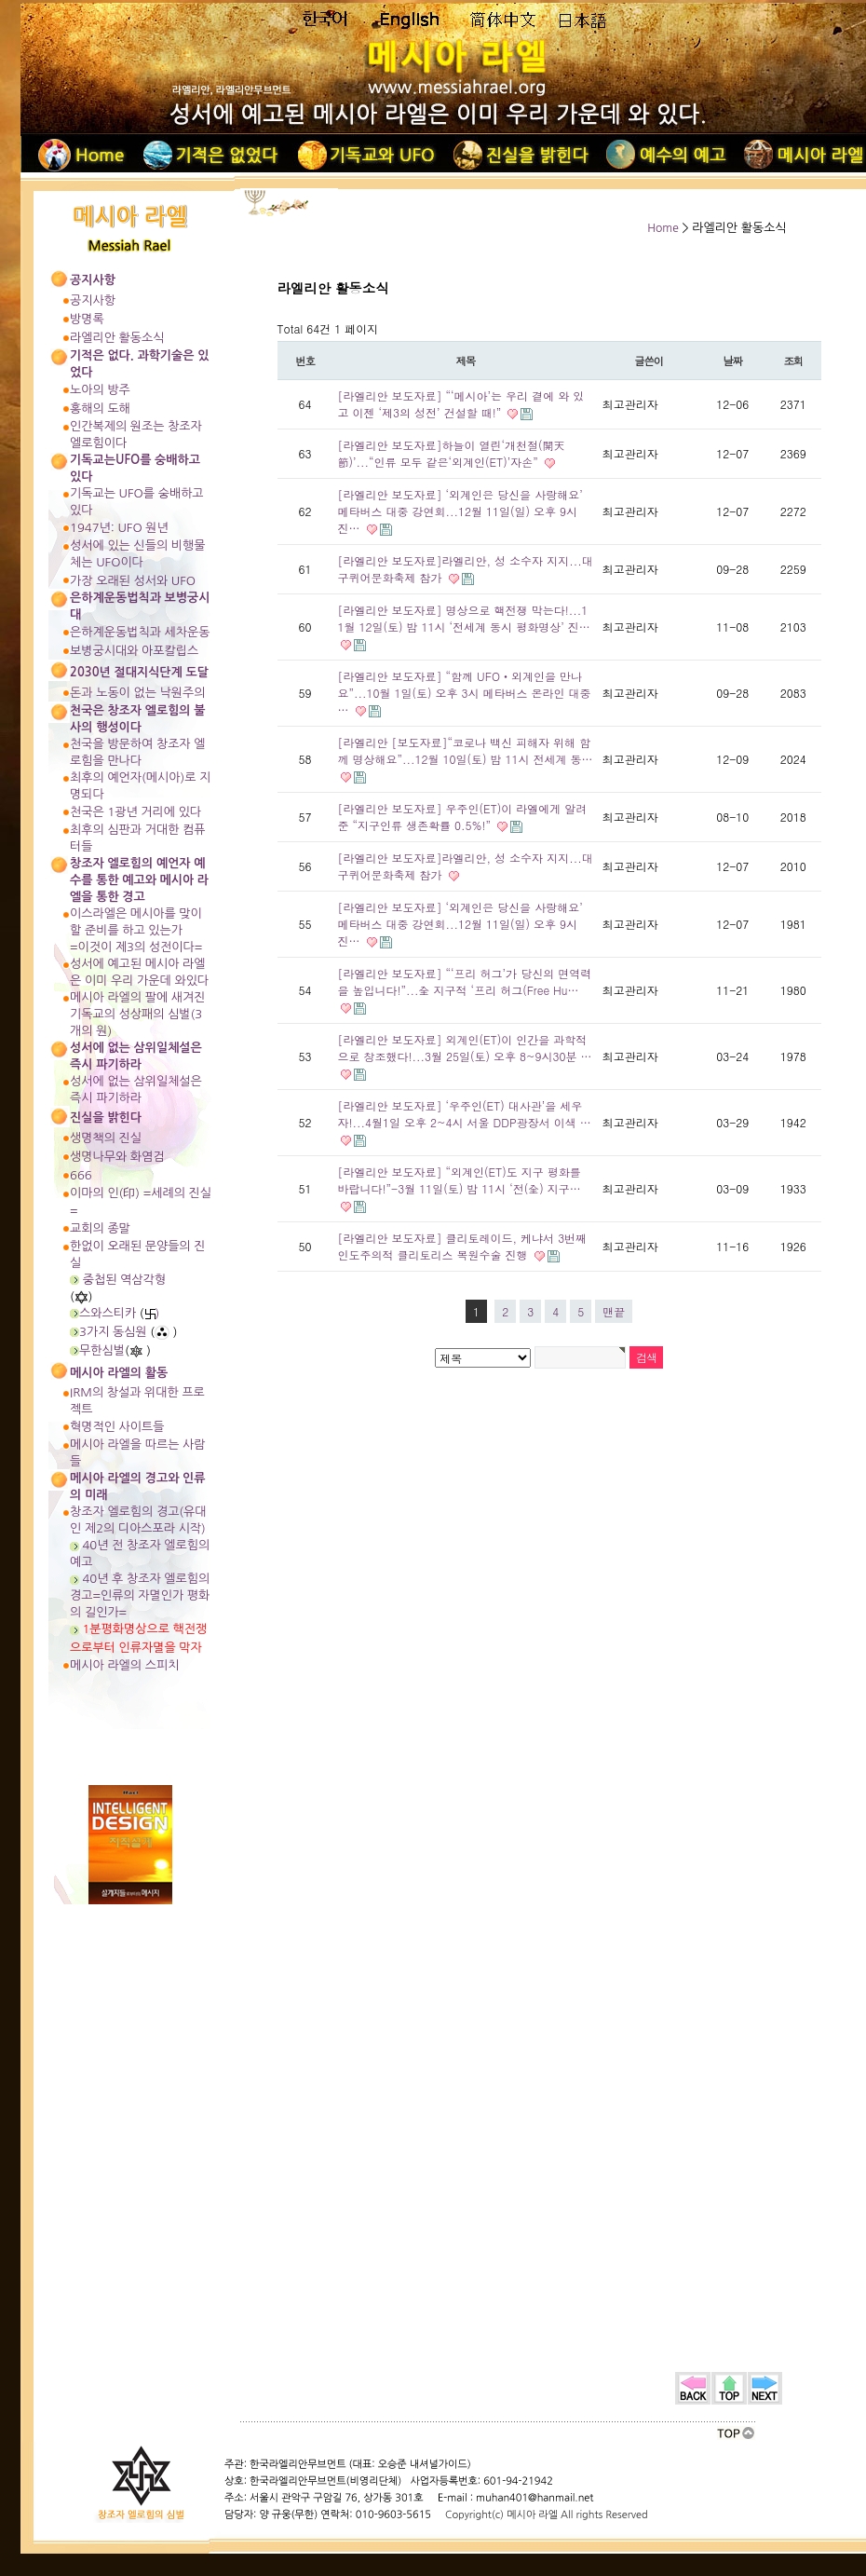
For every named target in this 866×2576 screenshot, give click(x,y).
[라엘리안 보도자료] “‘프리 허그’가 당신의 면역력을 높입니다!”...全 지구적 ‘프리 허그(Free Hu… (465, 981)
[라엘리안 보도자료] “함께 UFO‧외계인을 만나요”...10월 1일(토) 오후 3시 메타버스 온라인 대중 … (464, 692)
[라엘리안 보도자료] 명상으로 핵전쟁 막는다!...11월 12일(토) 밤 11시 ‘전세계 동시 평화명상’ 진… (464, 618)
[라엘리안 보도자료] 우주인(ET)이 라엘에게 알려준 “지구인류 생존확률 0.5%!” (463, 816)
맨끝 (613, 1311)
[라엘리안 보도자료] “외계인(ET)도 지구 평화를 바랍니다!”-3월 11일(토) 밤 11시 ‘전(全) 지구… (459, 1180)
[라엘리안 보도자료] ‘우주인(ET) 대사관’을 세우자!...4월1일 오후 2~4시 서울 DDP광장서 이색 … (464, 1113)
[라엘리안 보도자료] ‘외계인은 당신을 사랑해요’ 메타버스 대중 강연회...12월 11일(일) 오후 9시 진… (460, 511)
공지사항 (92, 300)
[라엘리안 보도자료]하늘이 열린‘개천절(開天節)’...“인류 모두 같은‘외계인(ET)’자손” (451, 453)
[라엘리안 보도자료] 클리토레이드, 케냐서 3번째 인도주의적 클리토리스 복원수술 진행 (463, 1246)
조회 (793, 360)
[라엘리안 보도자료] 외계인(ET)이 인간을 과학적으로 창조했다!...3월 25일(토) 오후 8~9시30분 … (465, 1047)
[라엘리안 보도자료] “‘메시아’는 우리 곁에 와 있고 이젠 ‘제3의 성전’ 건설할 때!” (461, 404)
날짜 (732, 360)
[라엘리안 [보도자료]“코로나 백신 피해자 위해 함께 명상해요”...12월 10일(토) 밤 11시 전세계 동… (465, 750)
